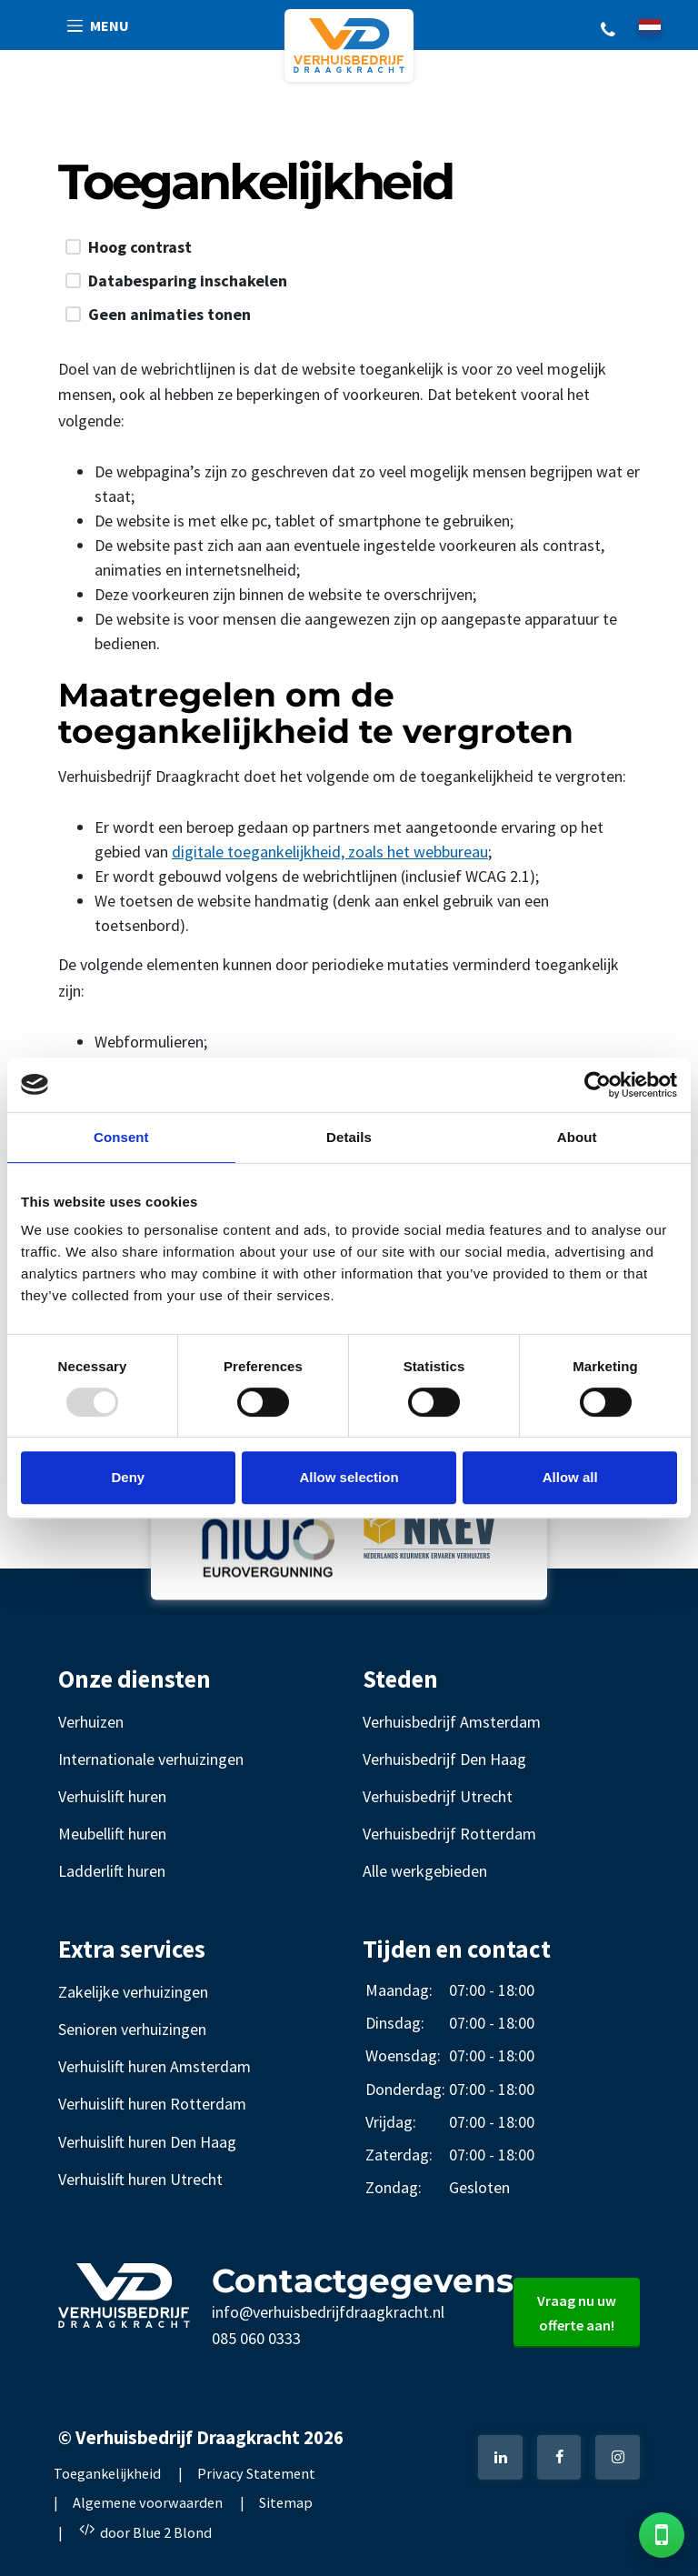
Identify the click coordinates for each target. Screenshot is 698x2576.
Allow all (570, 1477)
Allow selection (348, 1477)
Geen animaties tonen (169, 314)
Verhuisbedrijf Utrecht (438, 1796)
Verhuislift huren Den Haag (147, 2141)
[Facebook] (559, 2457)
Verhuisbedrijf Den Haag (444, 1759)
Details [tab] (349, 1137)
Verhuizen (91, 1721)
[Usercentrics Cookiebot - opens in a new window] (597, 1084)
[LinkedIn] (500, 2457)
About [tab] (577, 1137)
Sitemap (286, 2502)
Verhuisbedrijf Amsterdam (452, 1721)
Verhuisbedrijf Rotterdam (449, 1833)
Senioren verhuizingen (132, 2029)
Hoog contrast (140, 247)
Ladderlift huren (111, 1870)
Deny (128, 1477)
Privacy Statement (256, 2473)
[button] (99, 26)
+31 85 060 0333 (607, 27)
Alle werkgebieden (425, 1870)
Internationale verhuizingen (151, 1759)
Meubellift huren (112, 1833)
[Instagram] (617, 2457)
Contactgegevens (363, 2280)
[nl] (650, 27)
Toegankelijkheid (107, 2473)
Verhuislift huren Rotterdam (152, 2103)
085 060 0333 (256, 2338)
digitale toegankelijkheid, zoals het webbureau (330, 851)
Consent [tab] (121, 1137)
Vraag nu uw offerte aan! (576, 2312)
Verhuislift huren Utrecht (140, 2179)
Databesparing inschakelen (187, 281)
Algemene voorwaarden (148, 2502)
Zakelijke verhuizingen (133, 1991)
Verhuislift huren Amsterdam (154, 2066)
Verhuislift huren (112, 1796)
